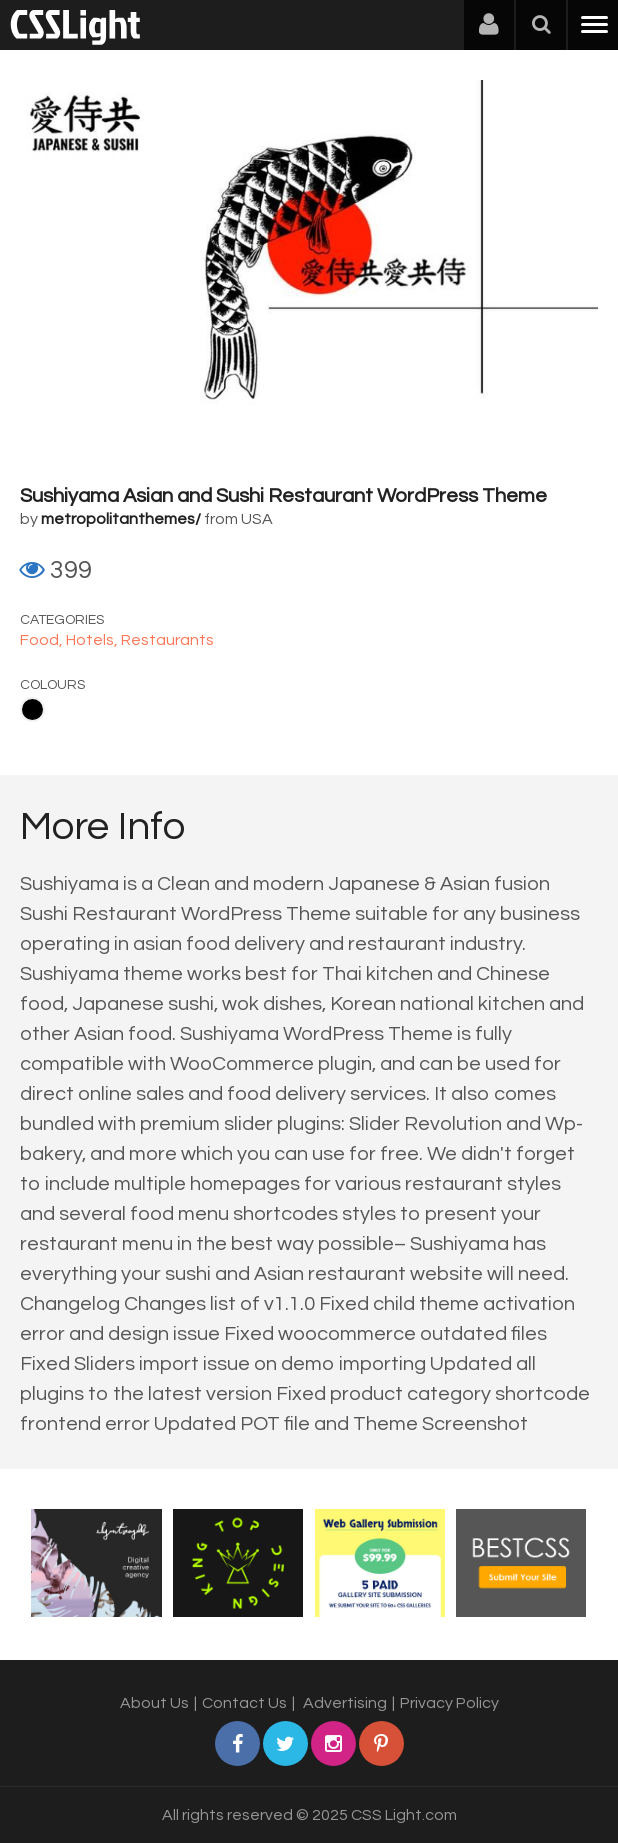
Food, (43, 640)
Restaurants (167, 640)
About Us (154, 1703)
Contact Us (244, 1703)
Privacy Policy (449, 1703)
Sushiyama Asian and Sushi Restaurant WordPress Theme (283, 496)
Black (32, 709)
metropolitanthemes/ (121, 519)
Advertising (345, 1703)
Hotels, (93, 640)
